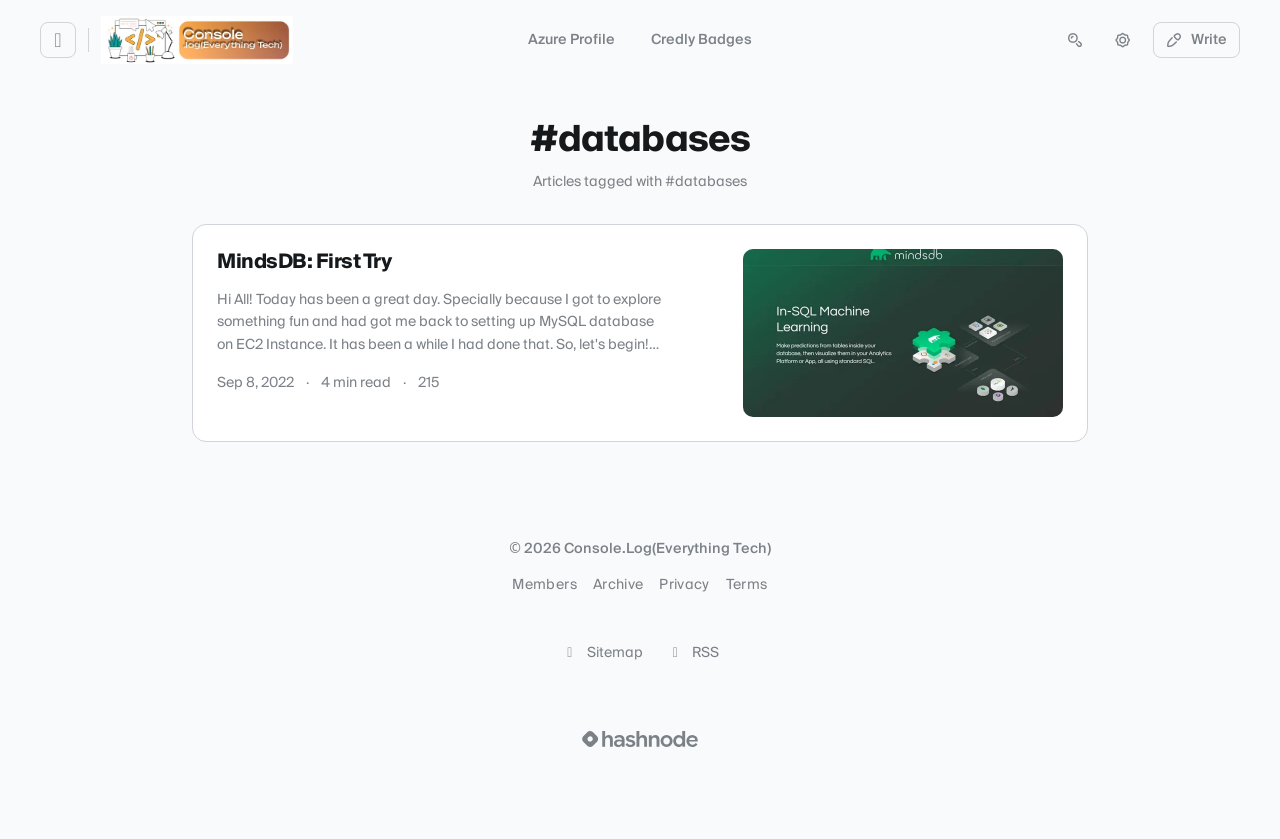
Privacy (684, 585)
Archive (618, 585)
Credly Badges (701, 40)
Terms (747, 585)
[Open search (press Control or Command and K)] (1075, 40)
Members (544, 585)
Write (1197, 40)
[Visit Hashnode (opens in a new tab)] (640, 739)
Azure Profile (571, 40)
